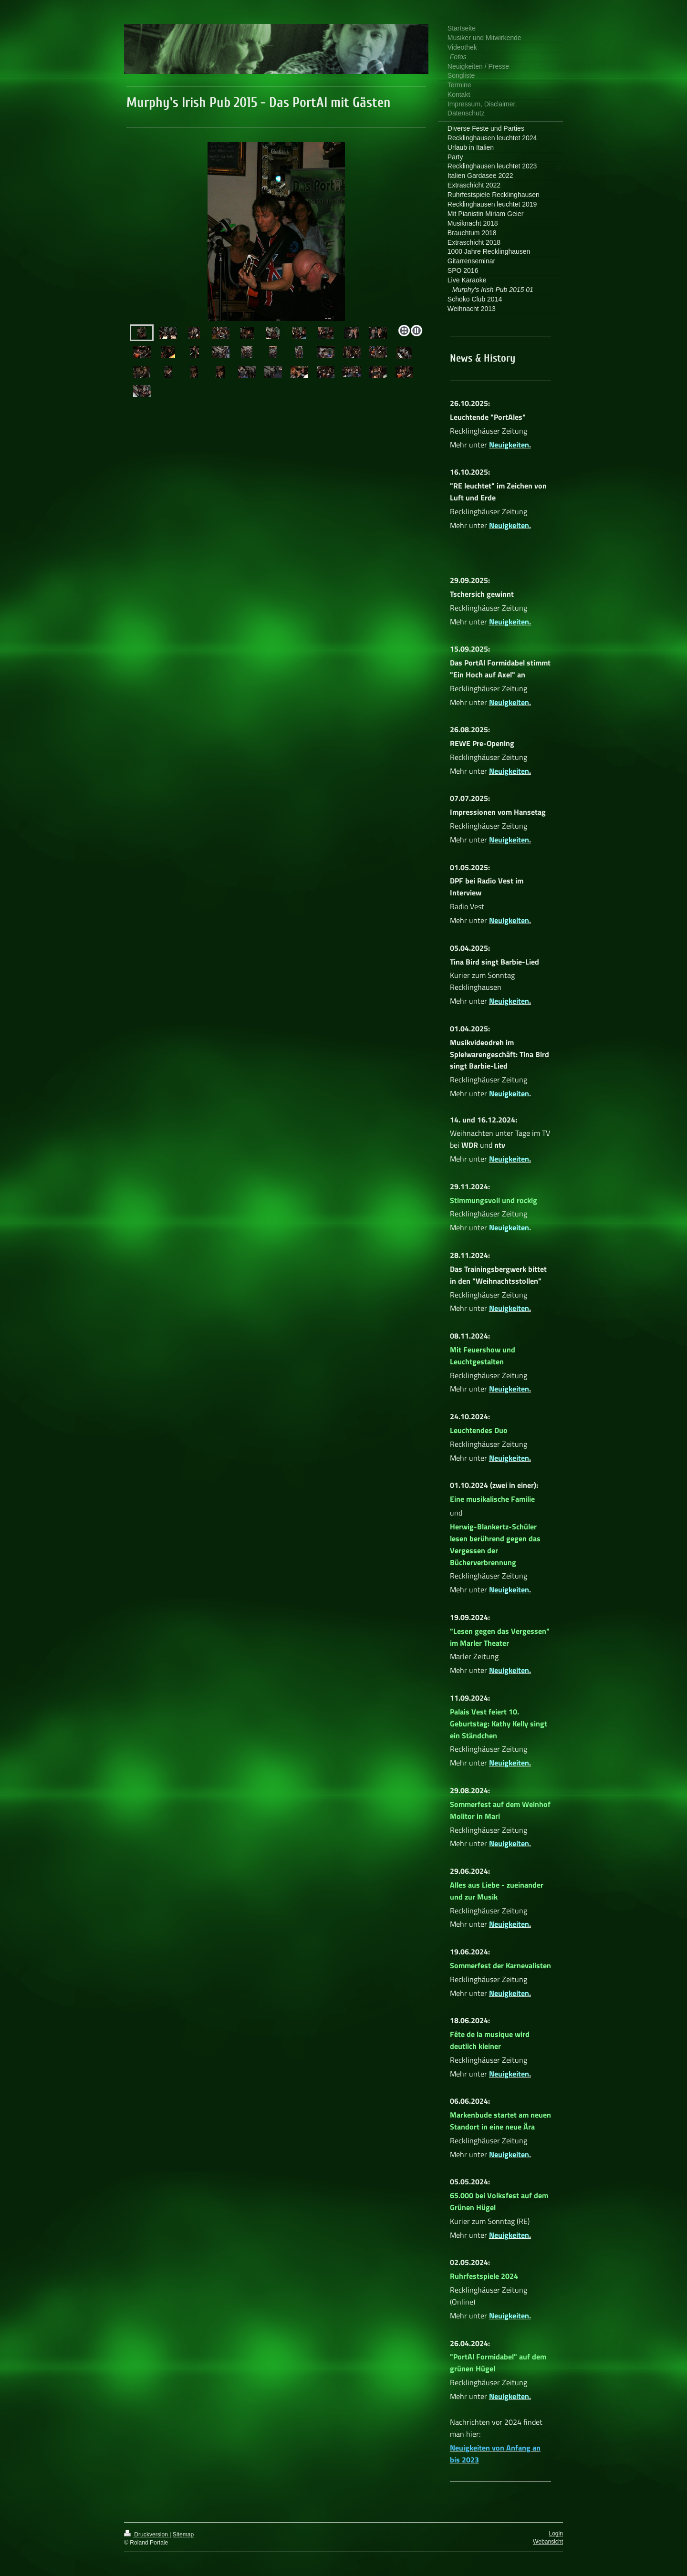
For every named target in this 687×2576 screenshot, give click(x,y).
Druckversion (146, 2534)
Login (556, 2533)
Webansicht (548, 2541)
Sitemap (183, 2534)
